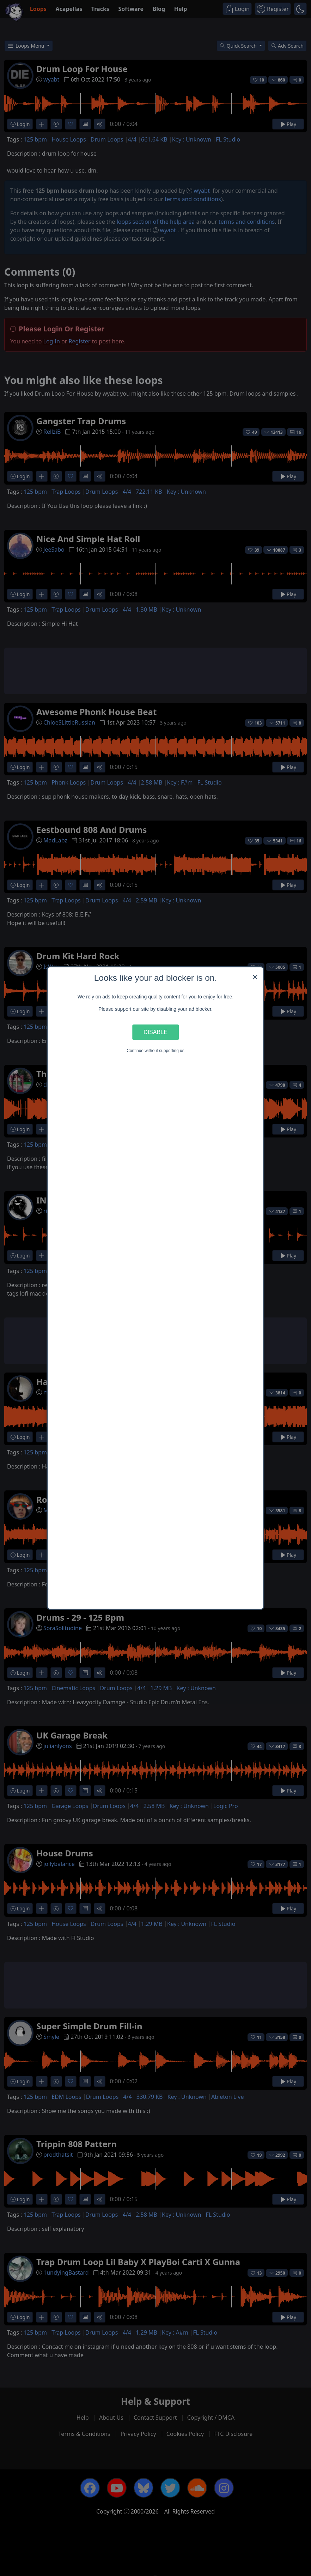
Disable (155, 1032)
